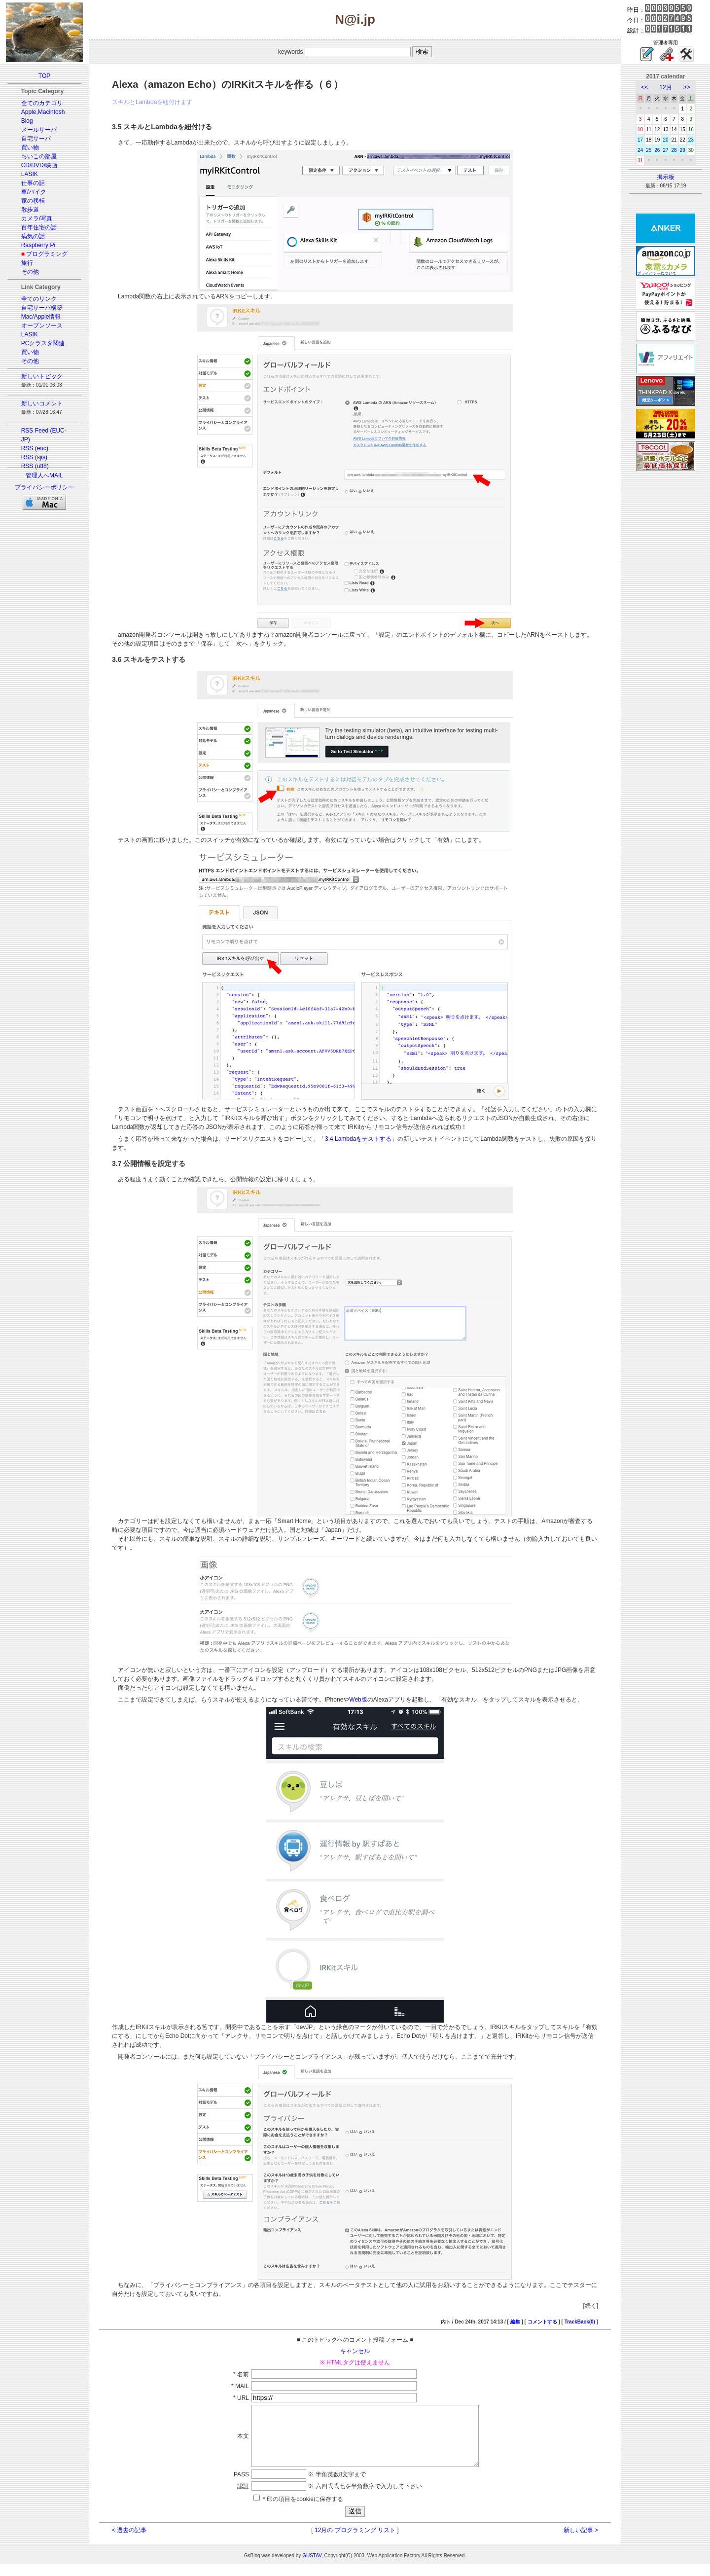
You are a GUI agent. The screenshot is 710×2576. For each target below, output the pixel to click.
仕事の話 (33, 183)
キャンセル (355, 2351)
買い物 (30, 147)
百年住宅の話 (39, 227)
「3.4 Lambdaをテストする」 (358, 1138)
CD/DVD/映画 (39, 165)
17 (640, 140)
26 (657, 150)
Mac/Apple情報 (41, 316)
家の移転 (33, 200)
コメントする (542, 2321)
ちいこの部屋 (39, 156)
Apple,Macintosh (43, 112)
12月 (665, 87)
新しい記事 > (581, 2542)
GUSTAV (311, 2567)
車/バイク (33, 191)
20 (665, 140)
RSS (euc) (34, 448)
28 (674, 150)
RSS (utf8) (35, 466)
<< (644, 87)
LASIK (29, 174)
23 (691, 140)
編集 (515, 2321)
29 (682, 150)
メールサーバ (39, 129)
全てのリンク (39, 298)
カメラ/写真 (36, 218)
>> (686, 87)
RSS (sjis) (34, 457)
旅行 (27, 262)
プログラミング (47, 254)
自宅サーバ (36, 138)
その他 (30, 271)
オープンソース (42, 325)
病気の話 (33, 236)
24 (640, 150)
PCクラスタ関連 (43, 343)
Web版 (358, 1699)
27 (665, 150)
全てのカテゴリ (42, 103)
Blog (27, 120)
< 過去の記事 (129, 2542)
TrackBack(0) (580, 2321)
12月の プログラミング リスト (355, 2542)
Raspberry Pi (38, 245)
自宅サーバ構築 (42, 307)
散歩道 (30, 209)
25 (648, 150)
